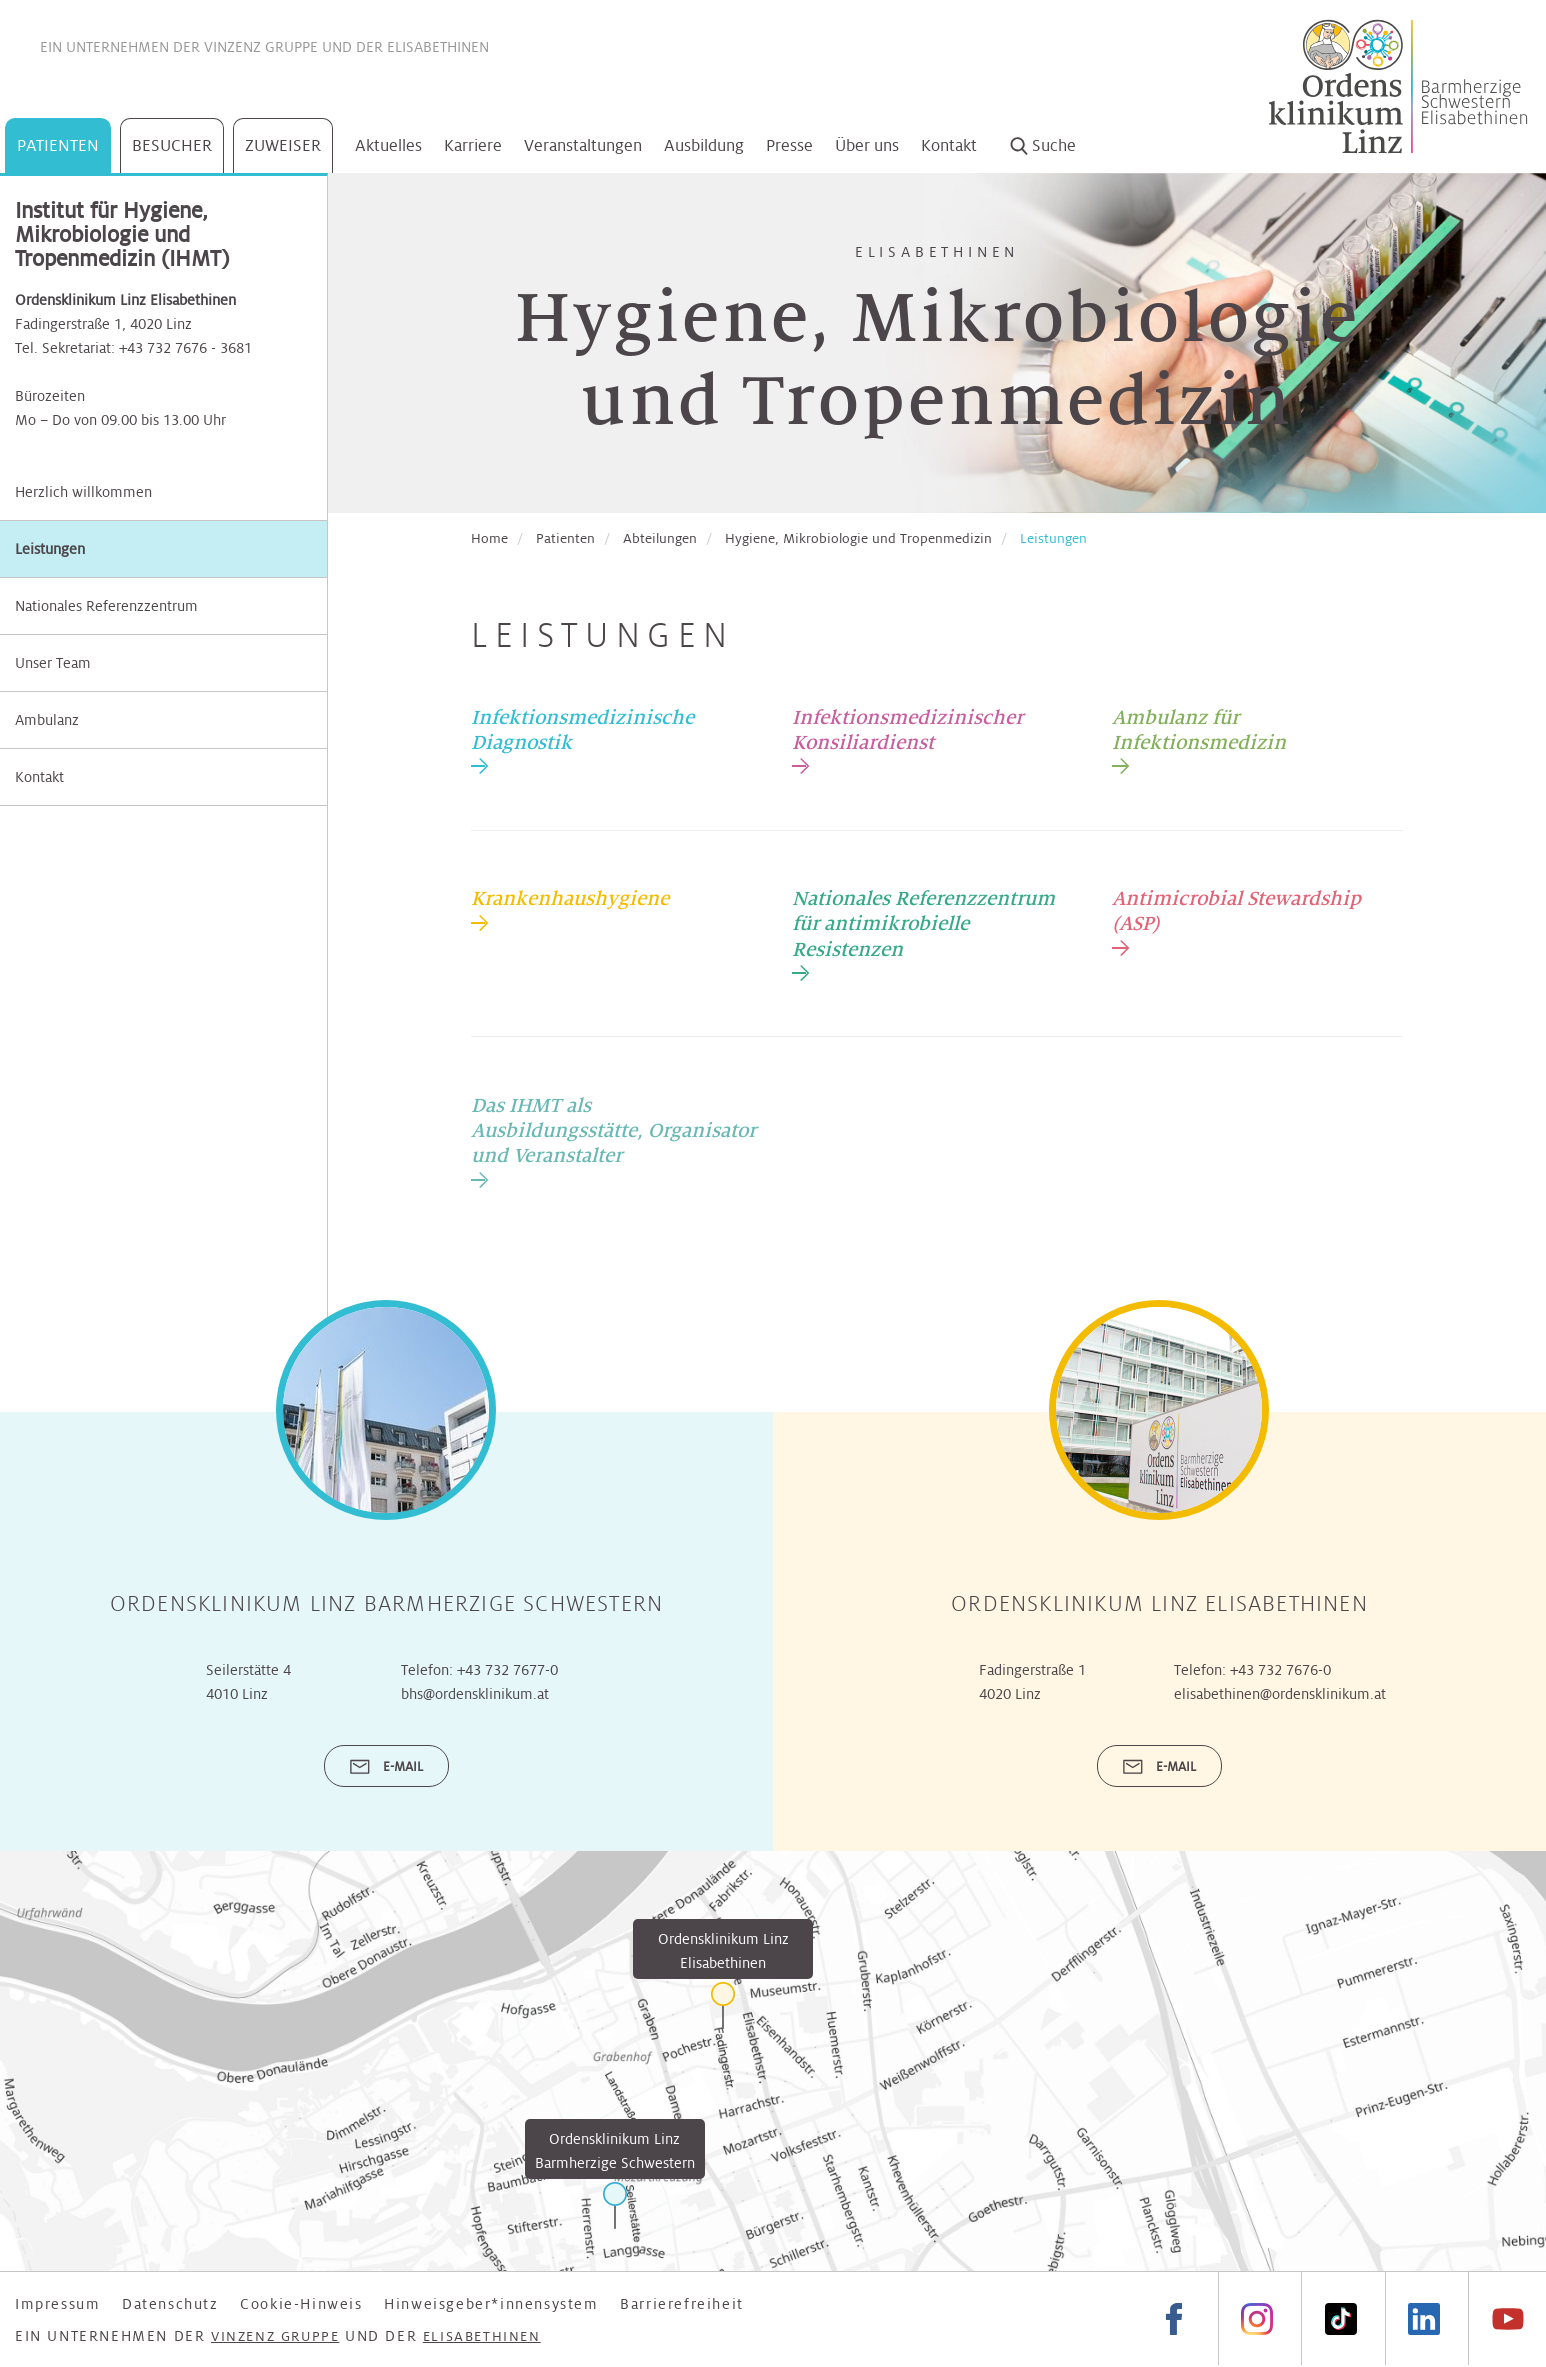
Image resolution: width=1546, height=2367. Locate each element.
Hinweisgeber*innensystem (491, 2304)
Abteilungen (660, 538)
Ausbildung (704, 145)
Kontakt (949, 145)
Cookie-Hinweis (301, 2304)
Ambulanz (47, 720)
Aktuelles (388, 145)
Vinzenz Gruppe (261, 47)
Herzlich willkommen (83, 492)
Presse (789, 145)
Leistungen (50, 549)
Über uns (867, 145)
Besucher (172, 145)
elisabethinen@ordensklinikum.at (1280, 1694)
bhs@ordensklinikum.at (475, 1694)
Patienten (58, 145)
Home (489, 538)
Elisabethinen (438, 47)
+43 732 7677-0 (507, 1670)
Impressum (57, 2304)
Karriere (473, 145)
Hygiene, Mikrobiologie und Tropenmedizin (858, 538)
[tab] (616, 740)
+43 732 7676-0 (1280, 1670)
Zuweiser (283, 145)
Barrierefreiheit (682, 2304)
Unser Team (53, 663)
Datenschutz (170, 2304)
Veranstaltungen (583, 145)
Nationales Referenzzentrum (106, 606)
